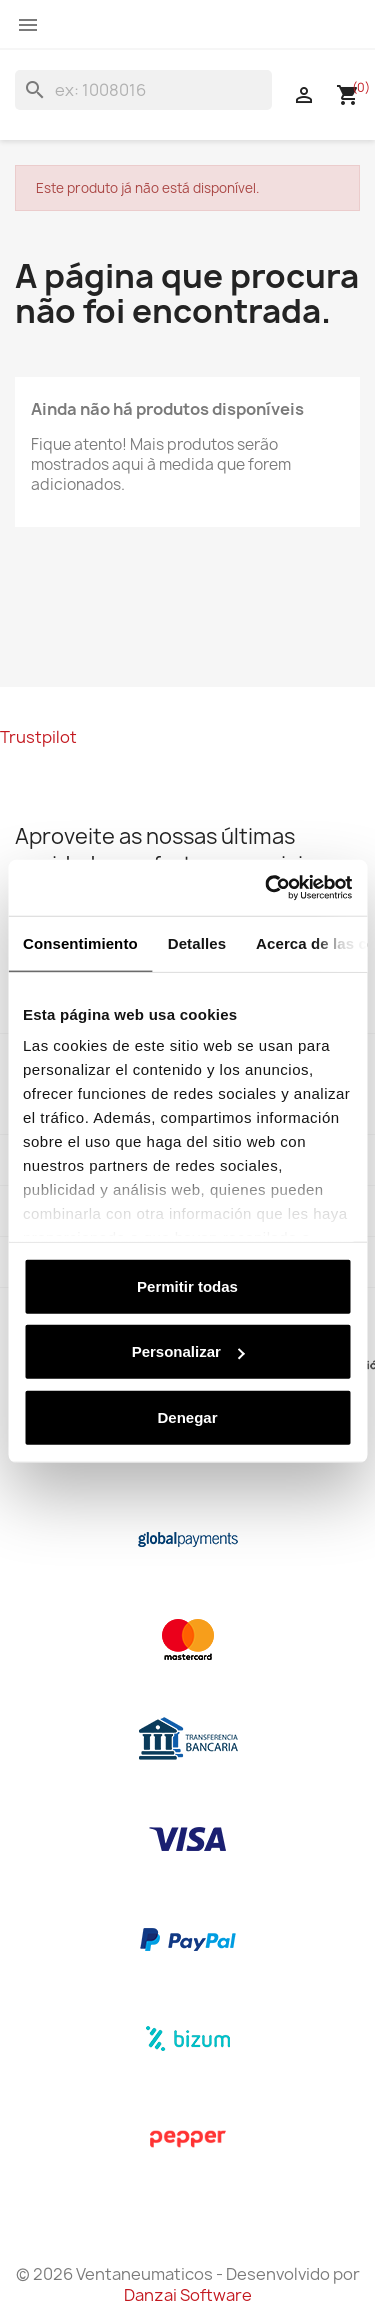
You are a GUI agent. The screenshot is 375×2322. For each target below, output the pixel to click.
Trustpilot (38, 737)
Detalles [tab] (197, 942)
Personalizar (188, 1351)
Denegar (187, 1416)
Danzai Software (188, 2295)
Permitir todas (187, 1285)
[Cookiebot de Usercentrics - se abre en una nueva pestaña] (267, 888)
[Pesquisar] (143, 90)
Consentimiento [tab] (80, 942)
